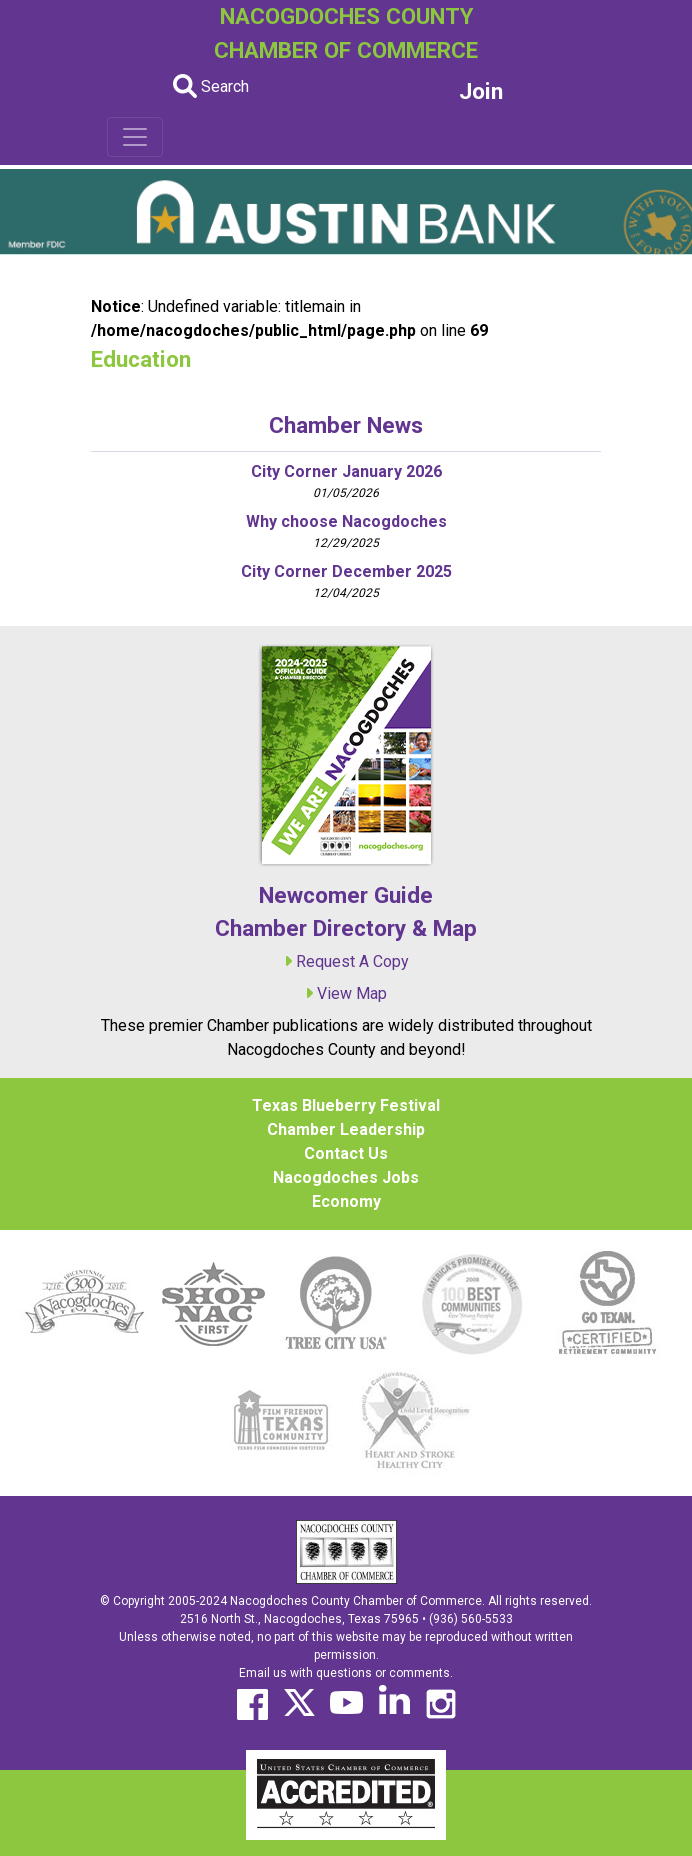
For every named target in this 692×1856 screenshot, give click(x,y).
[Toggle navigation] (135, 137)
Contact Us (346, 1153)
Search (211, 86)
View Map (352, 993)
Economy (346, 1201)
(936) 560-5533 (471, 1619)
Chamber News (346, 425)
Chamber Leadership (346, 1129)
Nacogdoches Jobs (346, 1177)
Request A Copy (352, 961)
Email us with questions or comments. (346, 1673)
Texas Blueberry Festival (346, 1105)
